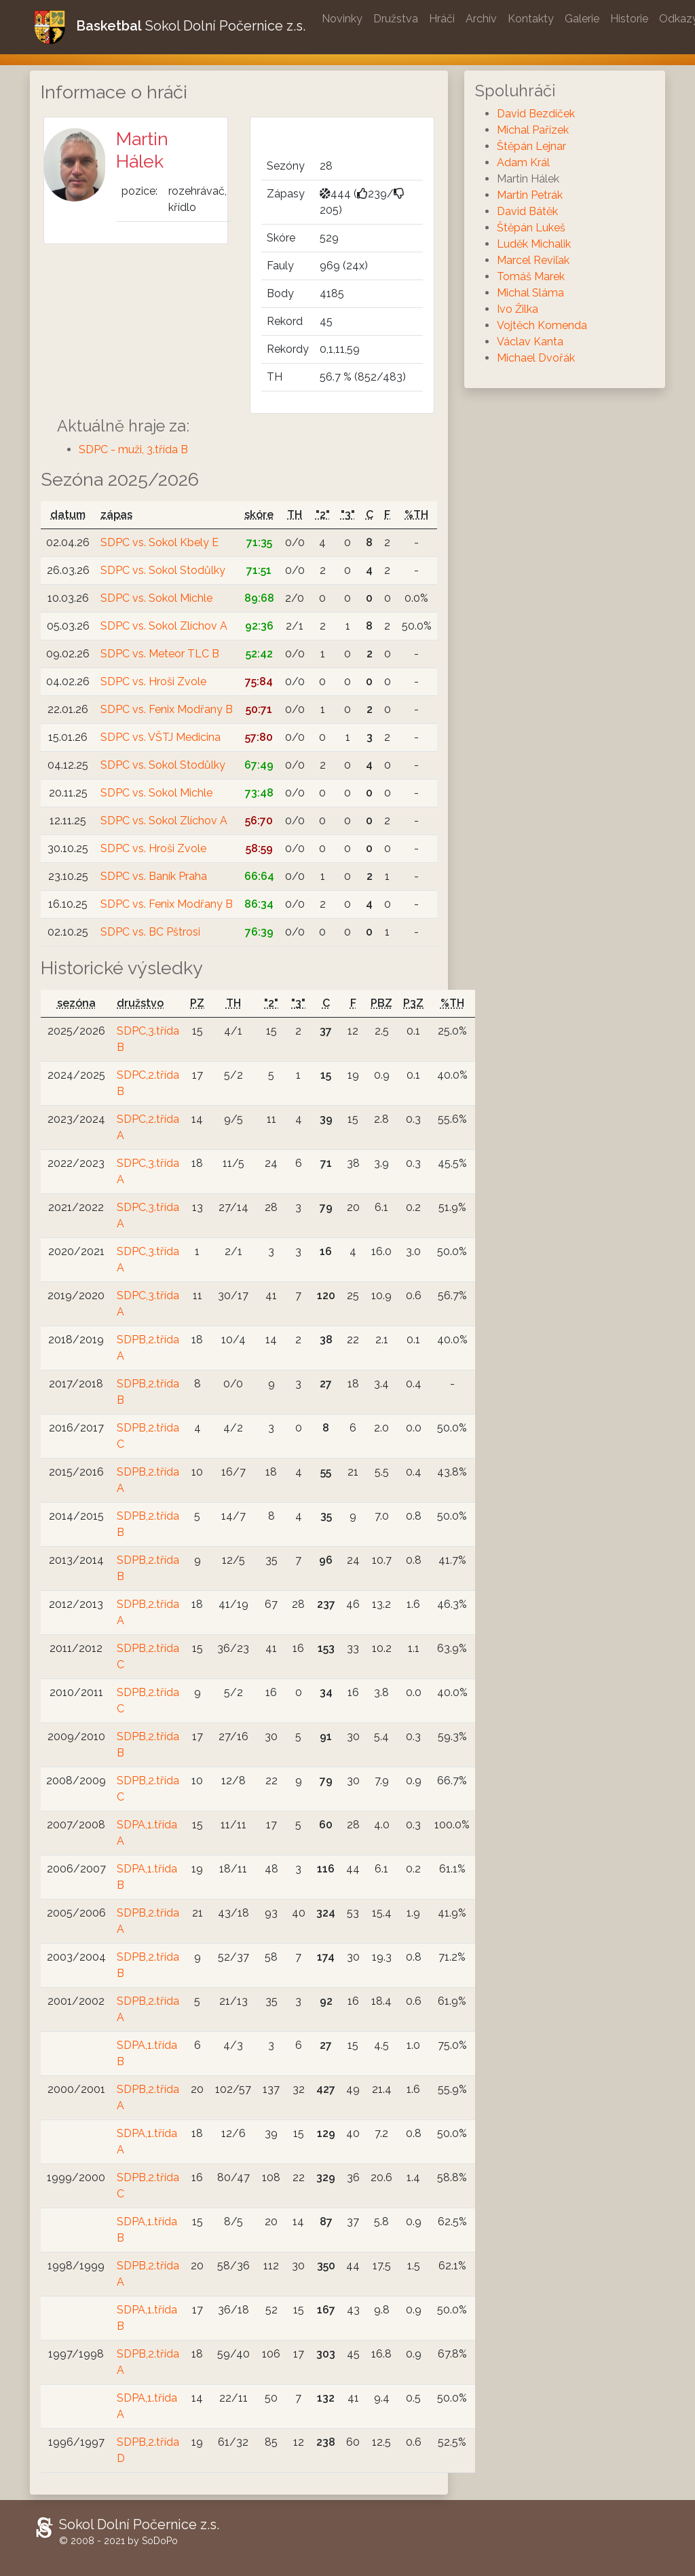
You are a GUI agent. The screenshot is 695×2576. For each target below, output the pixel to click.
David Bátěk (527, 211)
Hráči (442, 18)
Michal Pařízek (533, 129)
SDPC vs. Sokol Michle (156, 598)
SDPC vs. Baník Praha (153, 876)
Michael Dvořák (536, 357)
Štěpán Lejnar (531, 146)
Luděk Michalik (534, 243)
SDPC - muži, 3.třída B (133, 449)
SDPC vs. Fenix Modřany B (166, 709)
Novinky (342, 18)
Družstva (395, 18)
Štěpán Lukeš (531, 227)
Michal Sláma (530, 292)
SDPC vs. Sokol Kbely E (159, 542)
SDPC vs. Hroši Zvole (153, 681)
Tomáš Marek (531, 276)
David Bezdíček (536, 113)
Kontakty (531, 18)
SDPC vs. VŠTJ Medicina (160, 737)
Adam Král (523, 162)
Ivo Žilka (517, 309)
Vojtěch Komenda (542, 325)
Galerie (582, 18)
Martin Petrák (530, 195)
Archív (481, 18)
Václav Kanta (530, 341)
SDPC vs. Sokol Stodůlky (162, 570)
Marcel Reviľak (533, 260)
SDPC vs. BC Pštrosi (150, 931)
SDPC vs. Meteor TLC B (159, 653)
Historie (629, 18)
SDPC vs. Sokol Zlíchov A (163, 625)
